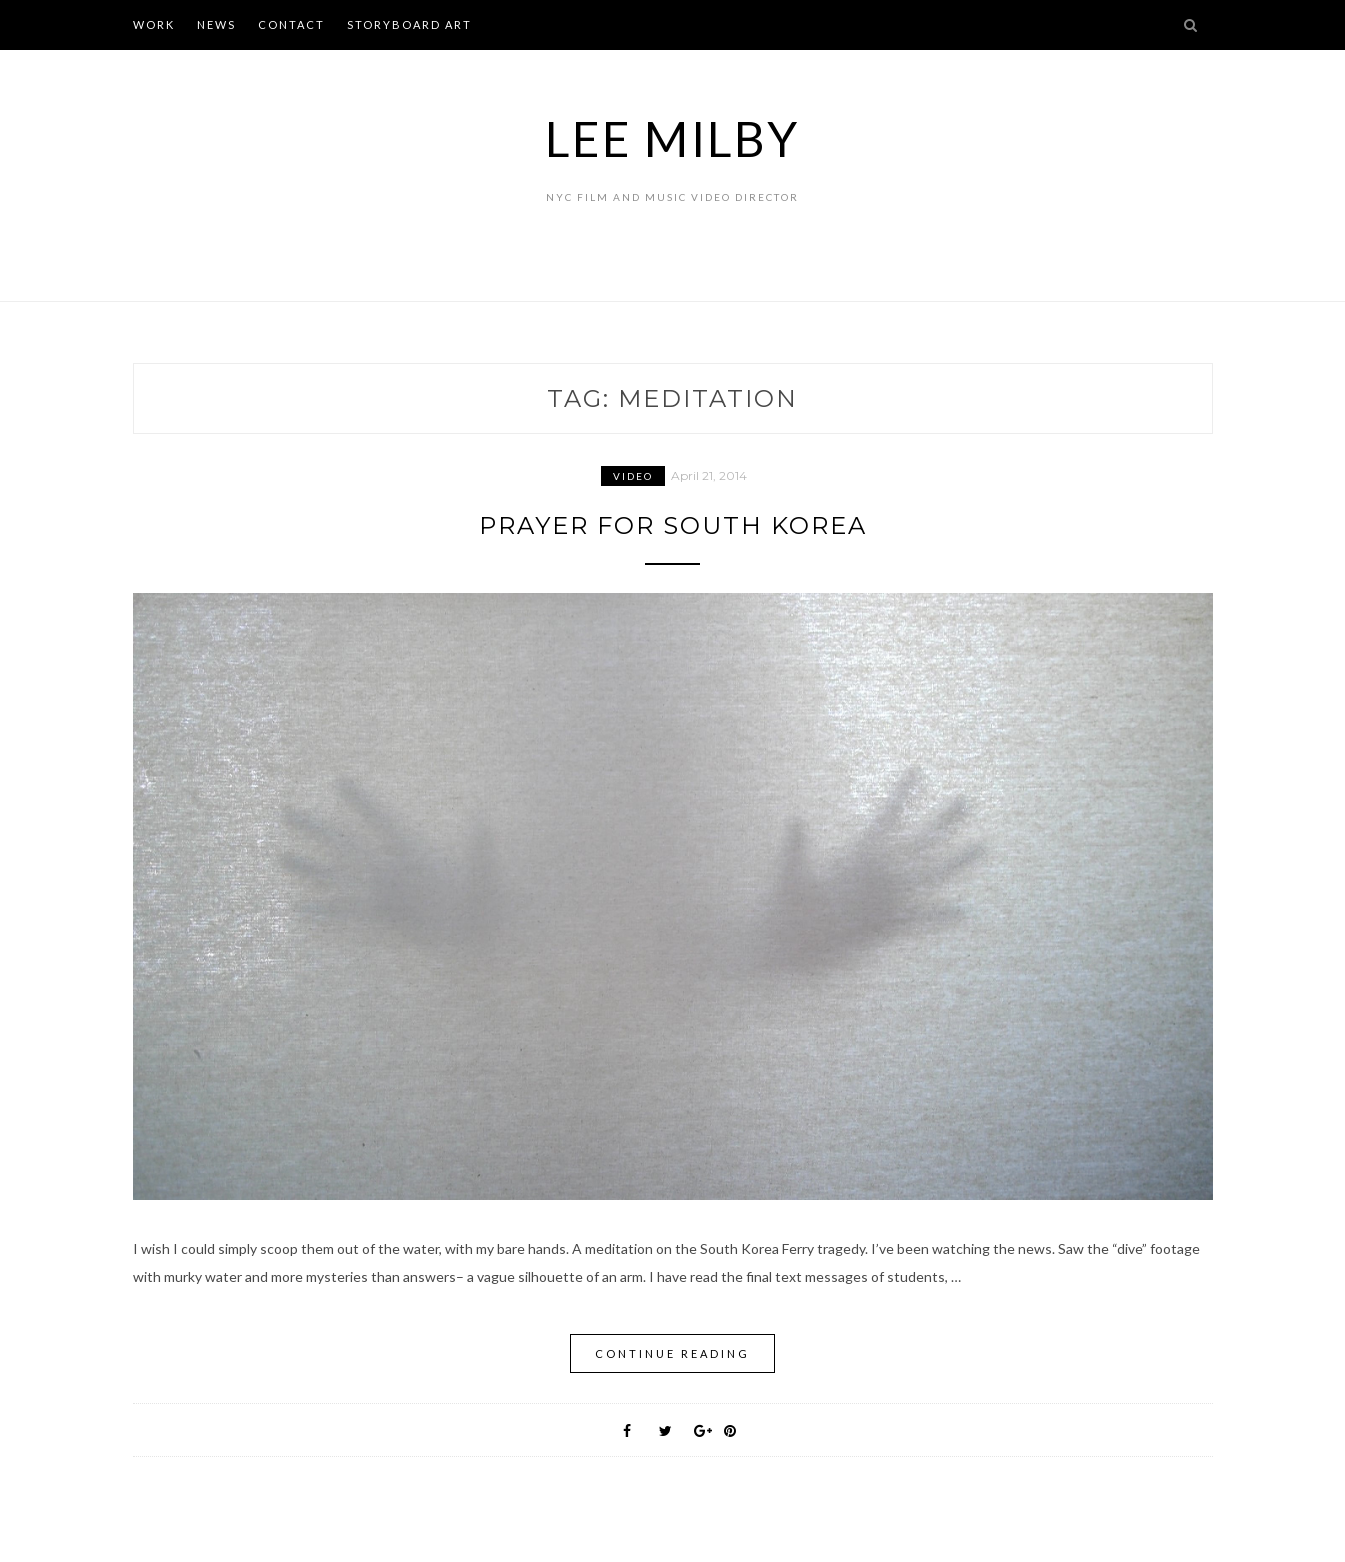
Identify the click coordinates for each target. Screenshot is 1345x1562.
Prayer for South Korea (673, 525)
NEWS (216, 24)
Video (633, 476)
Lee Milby (672, 138)
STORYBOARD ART (409, 24)
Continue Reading (672, 1353)
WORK (154, 24)
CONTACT (291, 24)
